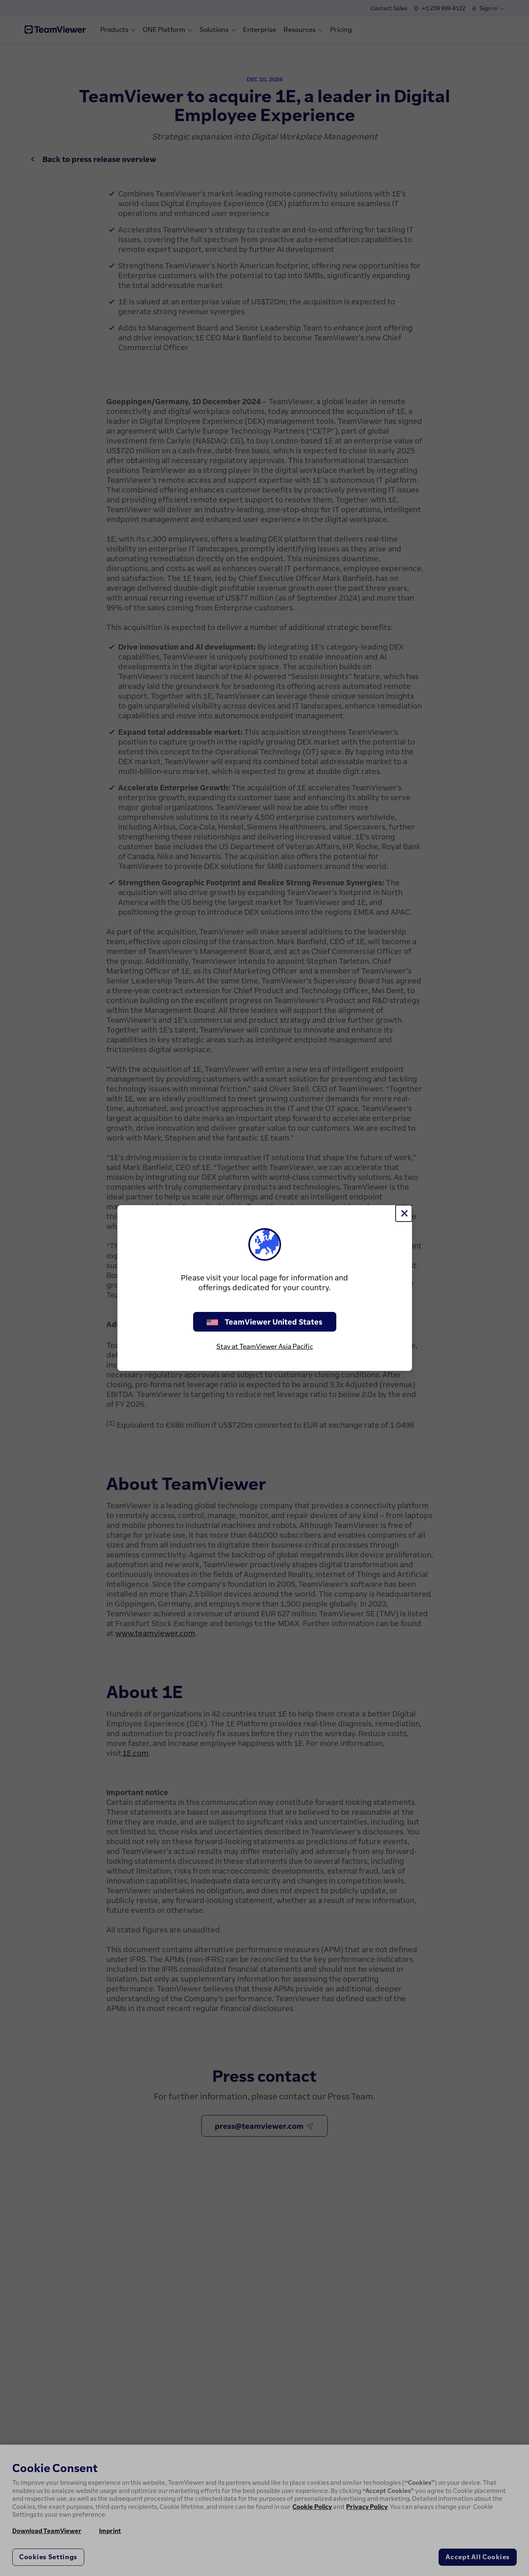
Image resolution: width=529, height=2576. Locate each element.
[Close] (404, 1213)
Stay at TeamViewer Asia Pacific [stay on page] (264, 1346)
